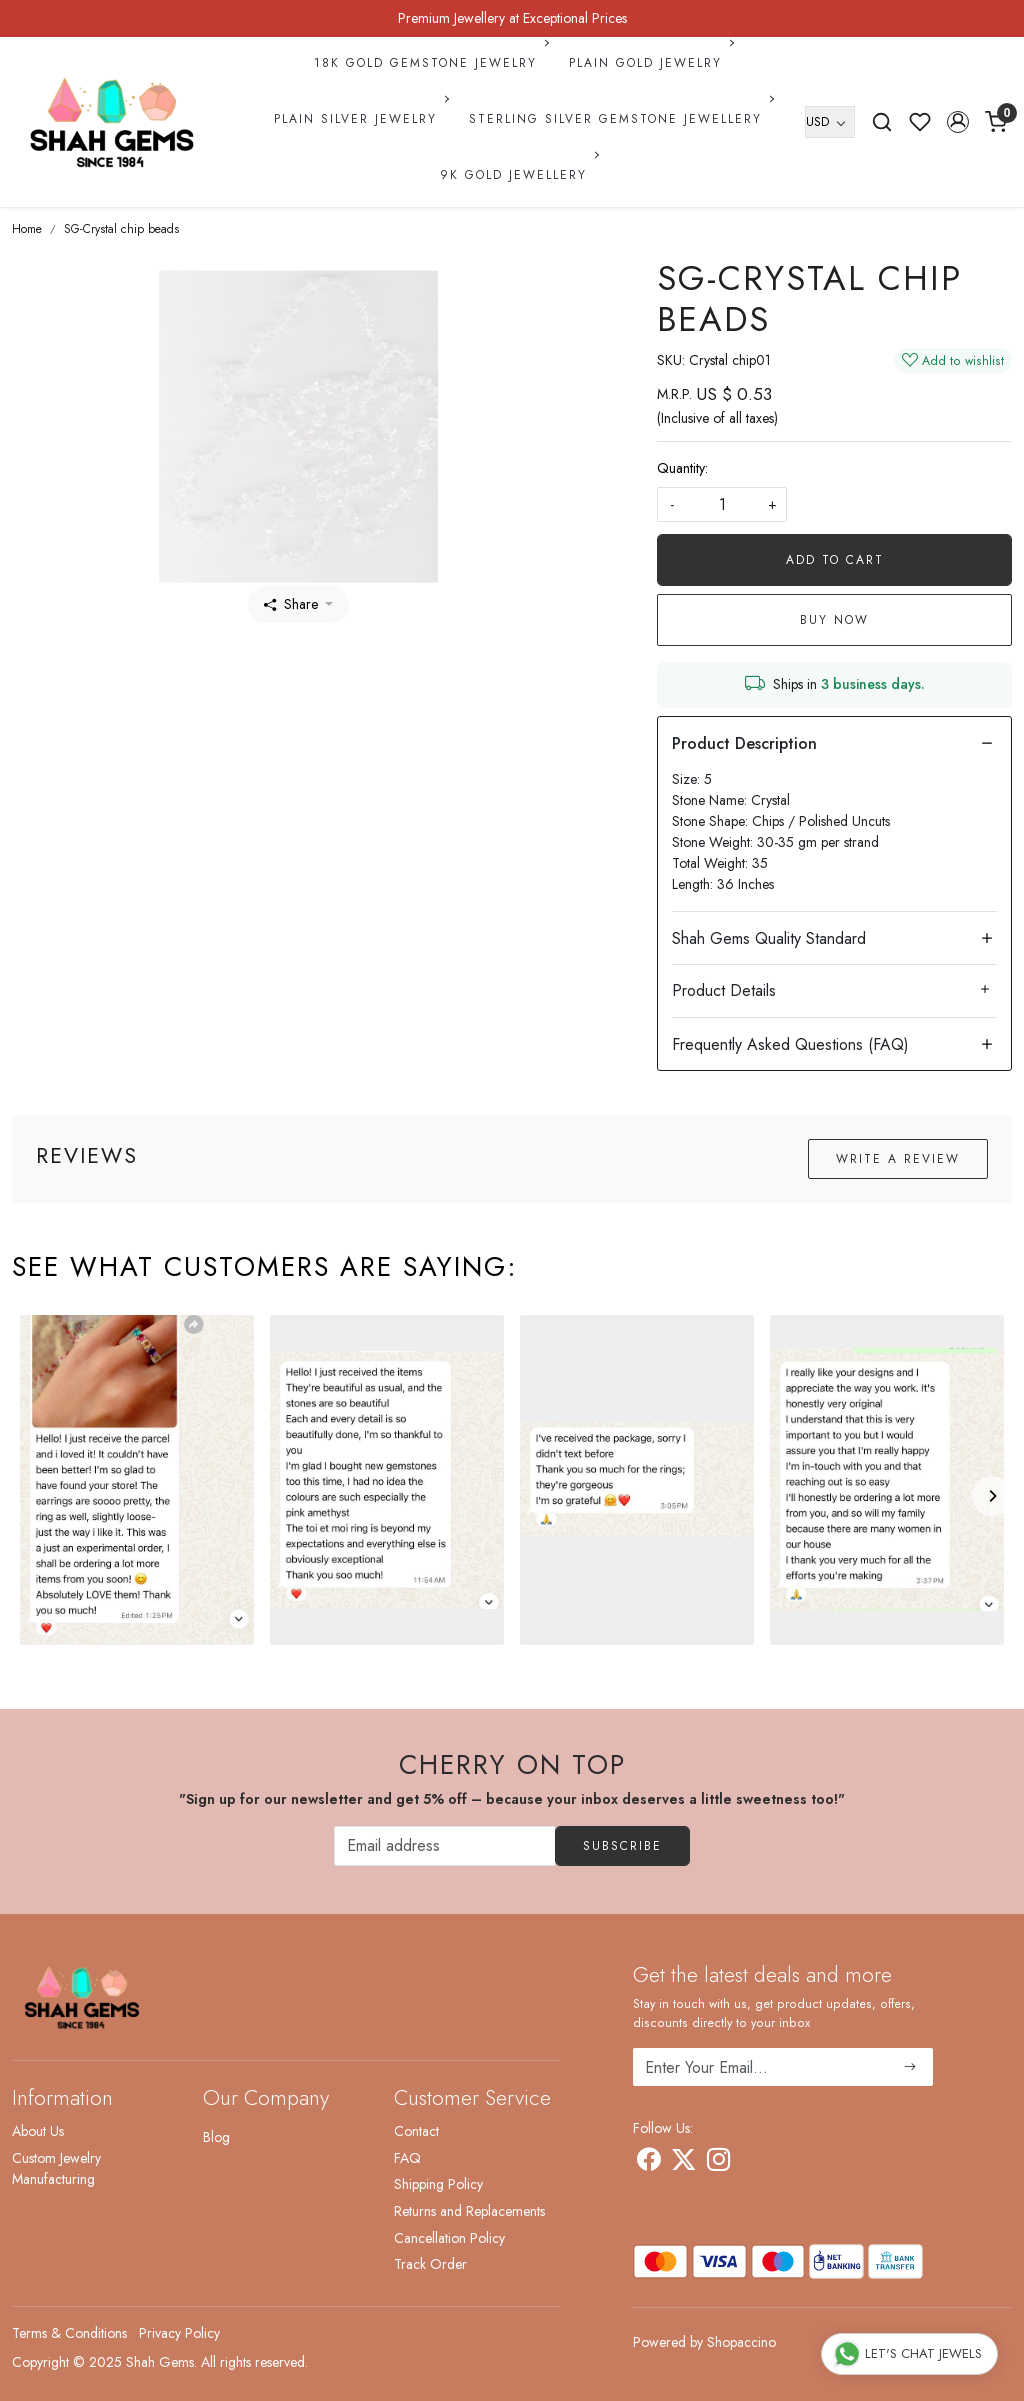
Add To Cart (835, 560)
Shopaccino (741, 2342)
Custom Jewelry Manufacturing (56, 2168)
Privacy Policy (179, 2333)
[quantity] (722, 504)
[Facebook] (648, 2163)
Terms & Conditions (69, 2333)
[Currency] (830, 122)
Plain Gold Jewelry (650, 63)
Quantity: (682, 468)
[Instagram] (718, 2163)
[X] (683, 2163)
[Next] (992, 1496)
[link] (882, 122)
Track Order (430, 2264)
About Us (38, 2131)
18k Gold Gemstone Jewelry (430, 63)
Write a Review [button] (898, 1159)
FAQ (407, 2158)
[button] (958, 122)
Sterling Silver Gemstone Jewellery (620, 119)
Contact (416, 2131)
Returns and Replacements (469, 2211)
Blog (216, 2137)
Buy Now (834, 620)
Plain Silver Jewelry (360, 119)
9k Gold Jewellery (518, 175)
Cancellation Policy (449, 2238)
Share (291, 604)
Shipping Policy (438, 2184)
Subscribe (622, 1846)
